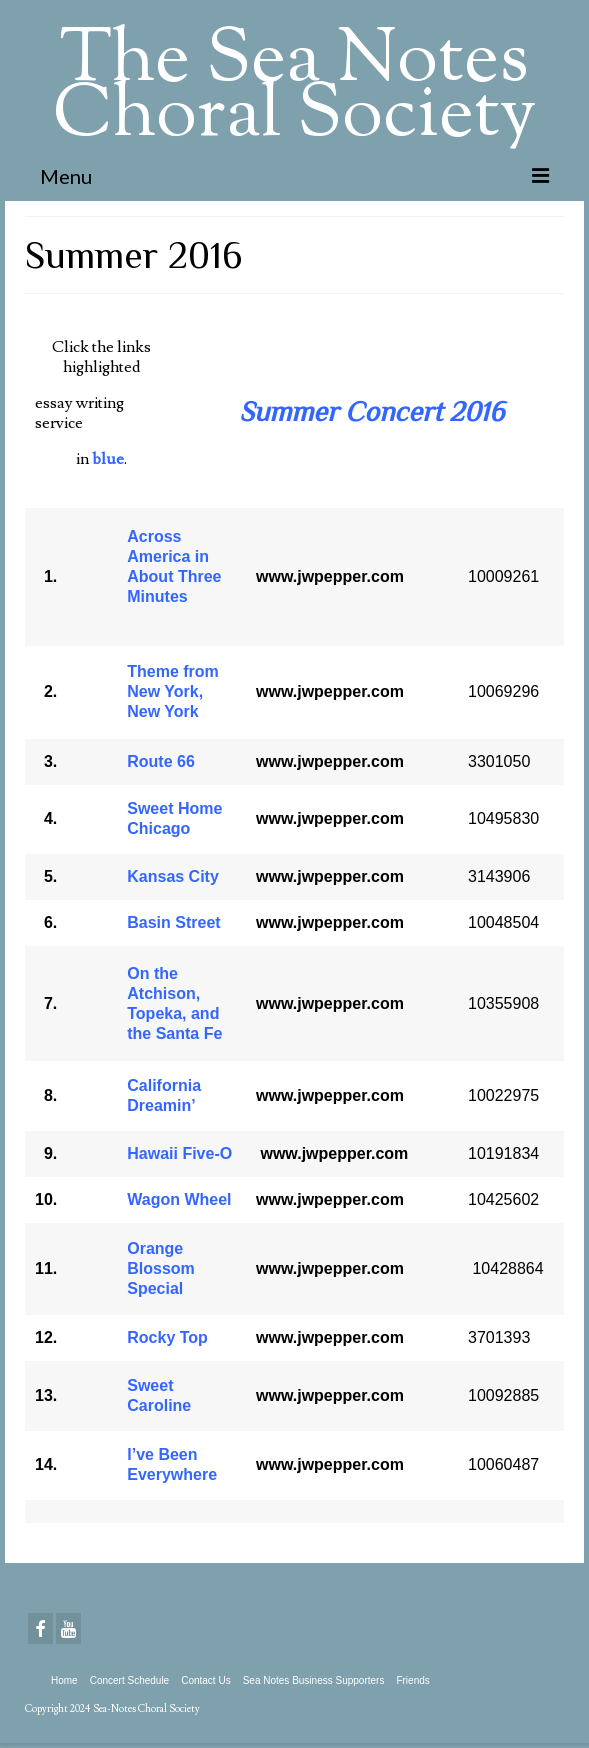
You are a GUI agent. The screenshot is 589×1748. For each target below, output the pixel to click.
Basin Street (173, 922)
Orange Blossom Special (161, 1268)
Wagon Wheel (179, 1199)
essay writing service (79, 413)
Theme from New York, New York (173, 691)
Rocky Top (167, 1337)
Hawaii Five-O (179, 1153)
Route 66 (161, 761)
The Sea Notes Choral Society (294, 89)
